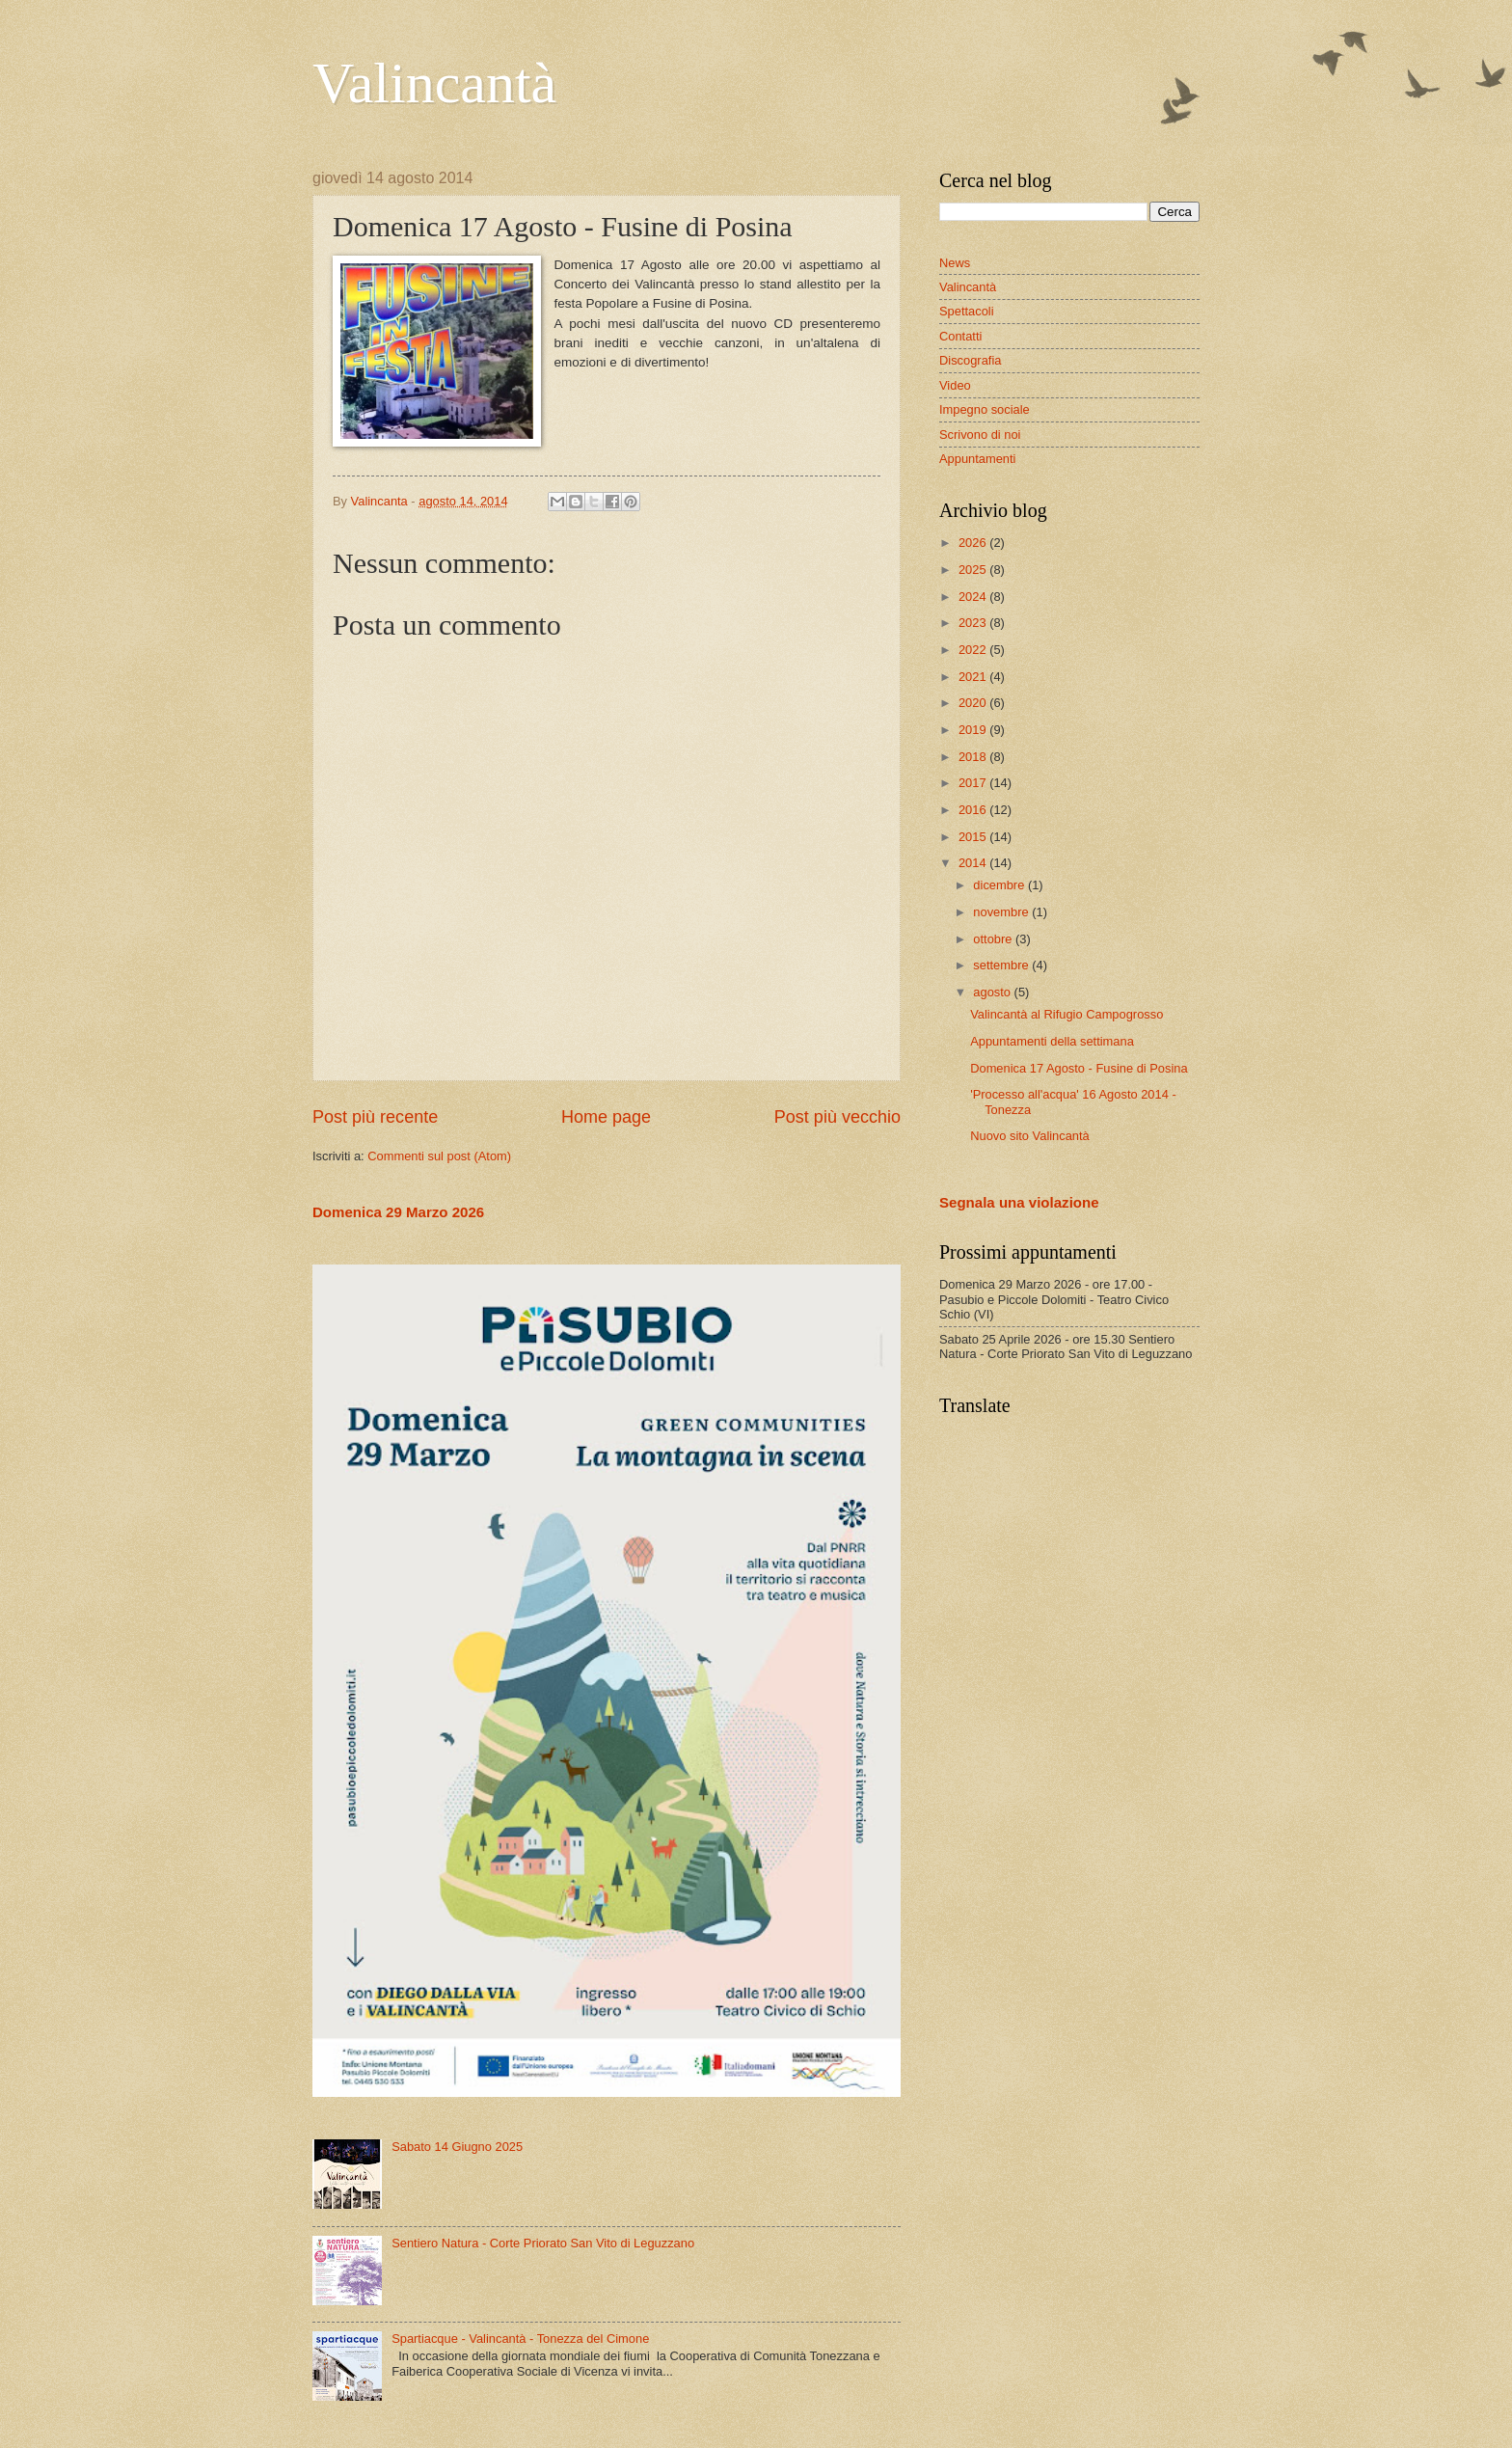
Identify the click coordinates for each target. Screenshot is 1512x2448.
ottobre (994, 939)
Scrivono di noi (979, 434)
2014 (973, 863)
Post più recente (375, 1117)
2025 (973, 569)
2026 (973, 542)
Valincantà (434, 83)
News (954, 263)
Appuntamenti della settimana (1052, 1041)
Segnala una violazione (1019, 1202)
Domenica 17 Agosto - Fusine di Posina (1078, 1068)
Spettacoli (966, 311)
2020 (973, 702)
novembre (1002, 912)
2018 (973, 756)
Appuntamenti (977, 458)
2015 (973, 837)
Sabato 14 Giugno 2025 (457, 2146)
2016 (973, 809)
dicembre (1000, 885)
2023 (973, 622)
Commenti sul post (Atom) (439, 1156)
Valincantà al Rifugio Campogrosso (1066, 1014)
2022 (973, 649)
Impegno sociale (984, 409)
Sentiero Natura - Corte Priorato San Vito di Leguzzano (543, 2243)
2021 (973, 676)
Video (955, 385)
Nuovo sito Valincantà (1030, 1136)
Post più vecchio (837, 1117)
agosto (993, 992)
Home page (606, 1117)
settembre (1002, 965)
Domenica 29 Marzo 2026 (398, 1212)
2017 (973, 782)
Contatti (960, 336)
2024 (973, 596)
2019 (973, 729)
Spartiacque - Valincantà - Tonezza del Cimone (520, 2338)
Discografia (970, 360)
